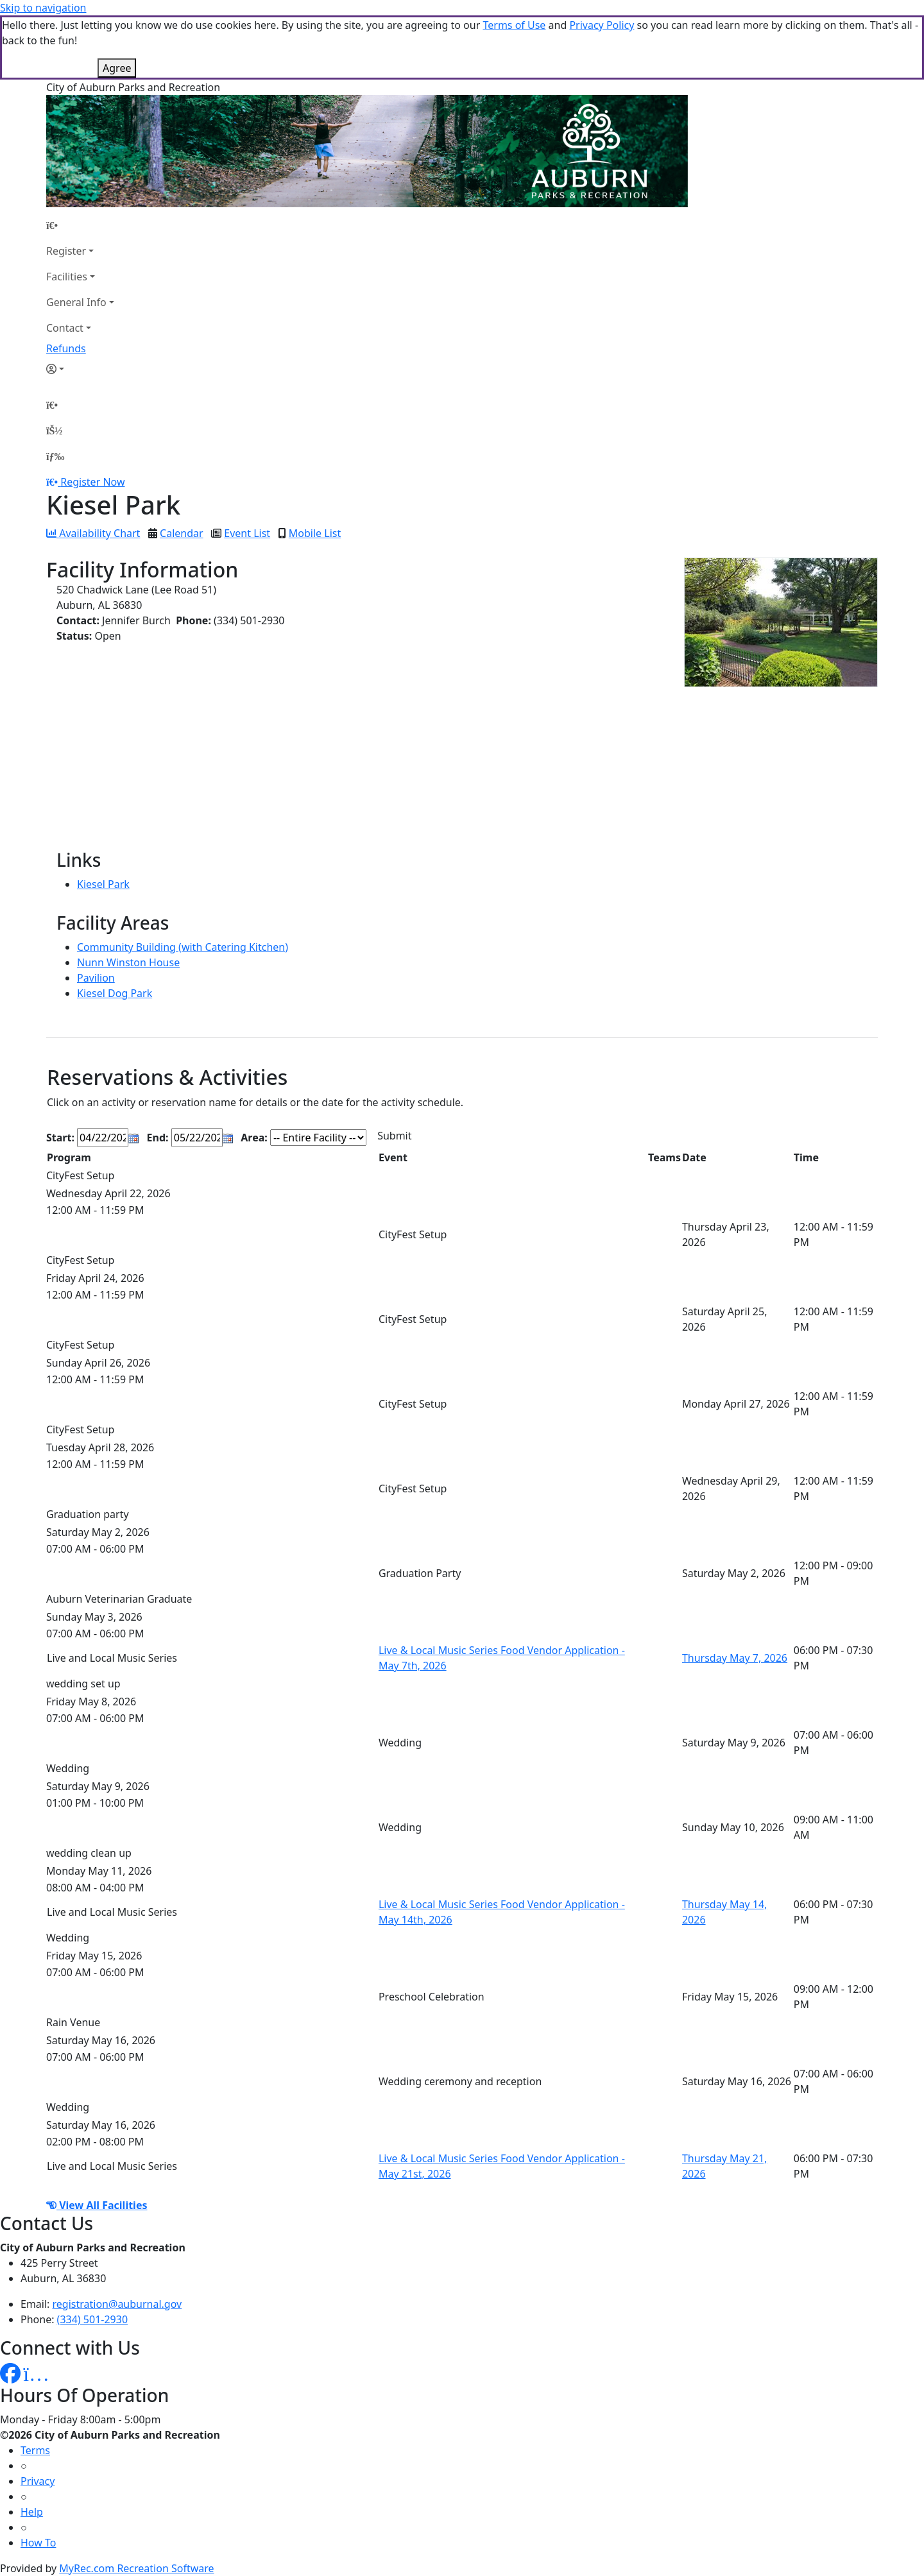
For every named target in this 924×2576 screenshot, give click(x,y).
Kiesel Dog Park (114, 993)
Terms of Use (514, 25)
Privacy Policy (601, 25)
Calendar (181, 533)
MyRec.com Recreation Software (136, 2568)
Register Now (92, 482)
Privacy (38, 2481)
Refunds (66, 348)
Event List (247, 533)
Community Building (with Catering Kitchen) (182, 947)
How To (38, 2543)
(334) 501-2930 (92, 2319)
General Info (76, 302)
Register (66, 251)
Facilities (66, 276)
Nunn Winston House (128, 962)
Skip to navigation (43, 8)
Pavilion (96, 978)
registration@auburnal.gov (117, 2304)
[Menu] (55, 456)
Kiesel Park (103, 884)
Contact (64, 328)
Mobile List (315, 533)
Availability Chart (93, 533)
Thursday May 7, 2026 (734, 1658)
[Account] (80, 369)
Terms (35, 2450)
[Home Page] (80, 225)
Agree (117, 68)
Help (32, 2512)
